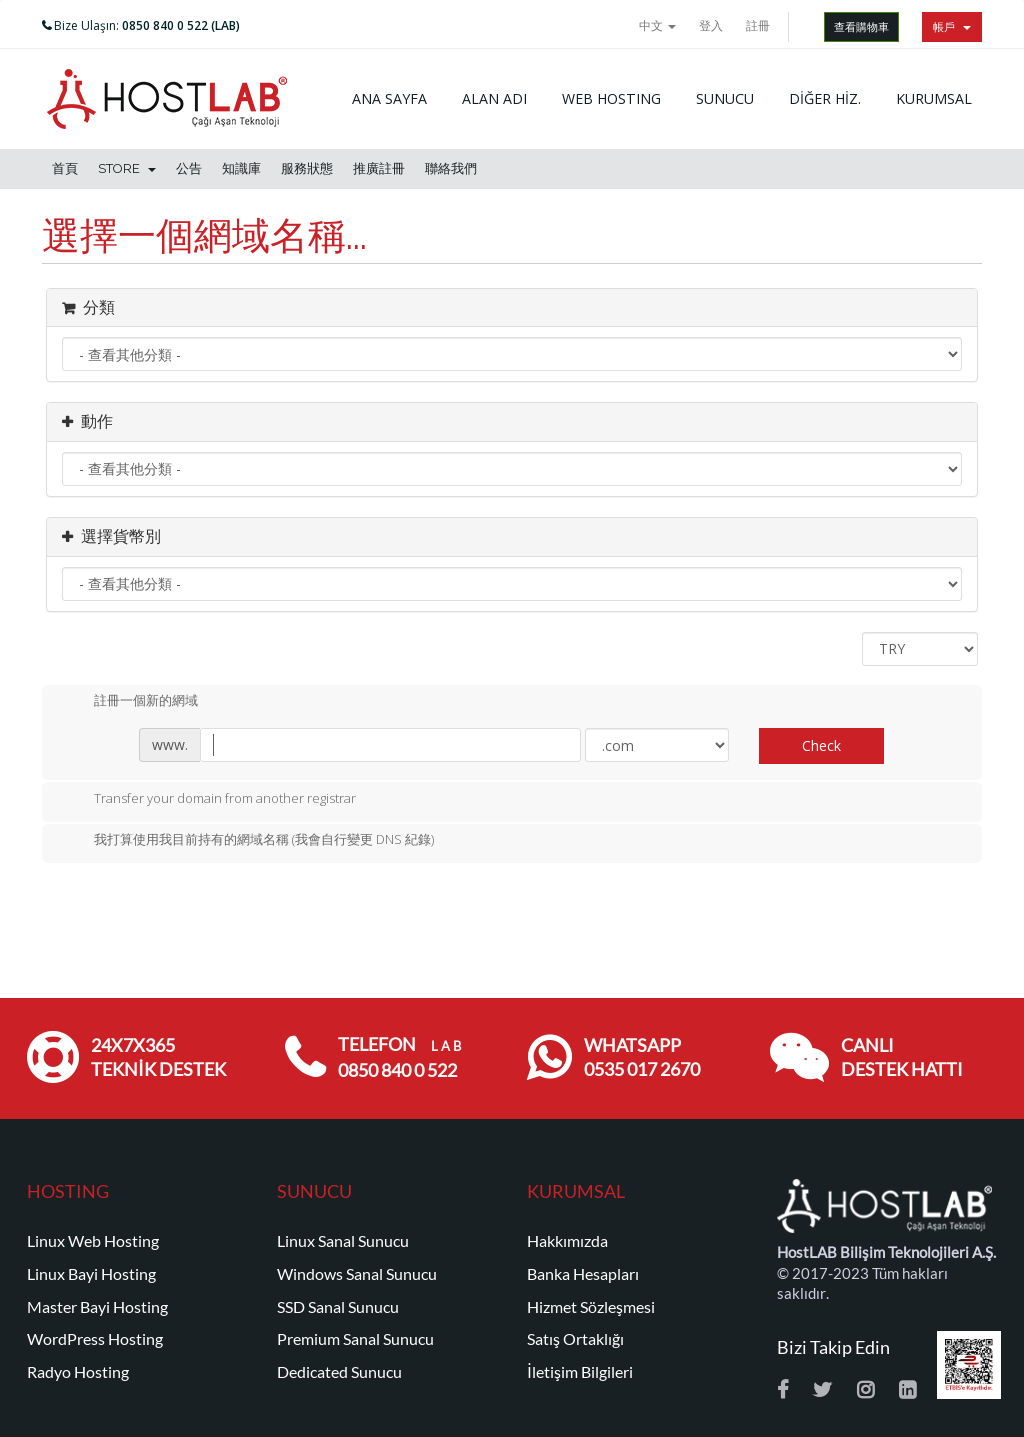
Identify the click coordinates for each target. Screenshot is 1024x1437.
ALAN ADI (494, 98)
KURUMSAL (934, 98)
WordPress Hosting (95, 1339)
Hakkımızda (567, 1241)
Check (821, 745)
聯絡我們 (451, 168)
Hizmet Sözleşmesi (591, 1307)
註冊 (758, 25)
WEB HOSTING (611, 98)
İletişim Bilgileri (580, 1372)
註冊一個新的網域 (130, 702)
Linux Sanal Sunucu (343, 1241)
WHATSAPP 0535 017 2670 (642, 1057)
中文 (657, 25)
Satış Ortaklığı (575, 1339)
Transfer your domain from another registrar (209, 800)
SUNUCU (725, 98)
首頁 (65, 168)
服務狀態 (307, 168)
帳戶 (952, 26)
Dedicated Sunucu (339, 1372)
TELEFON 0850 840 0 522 (399, 1057)
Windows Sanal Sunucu (357, 1274)
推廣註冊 (379, 168)
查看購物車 (861, 26)
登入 (711, 25)
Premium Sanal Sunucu (355, 1339)
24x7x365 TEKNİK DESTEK (158, 1057)
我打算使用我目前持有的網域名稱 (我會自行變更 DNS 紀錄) (248, 841)
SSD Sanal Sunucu (338, 1307)
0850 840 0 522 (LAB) (181, 25)
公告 (189, 168)
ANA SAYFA (389, 98)
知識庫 (241, 168)
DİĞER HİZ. (825, 98)
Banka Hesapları (583, 1274)
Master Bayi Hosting (97, 1307)
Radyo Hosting (78, 1372)
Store (127, 168)
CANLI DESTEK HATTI (902, 1057)
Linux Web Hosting (93, 1241)
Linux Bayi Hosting (91, 1274)
